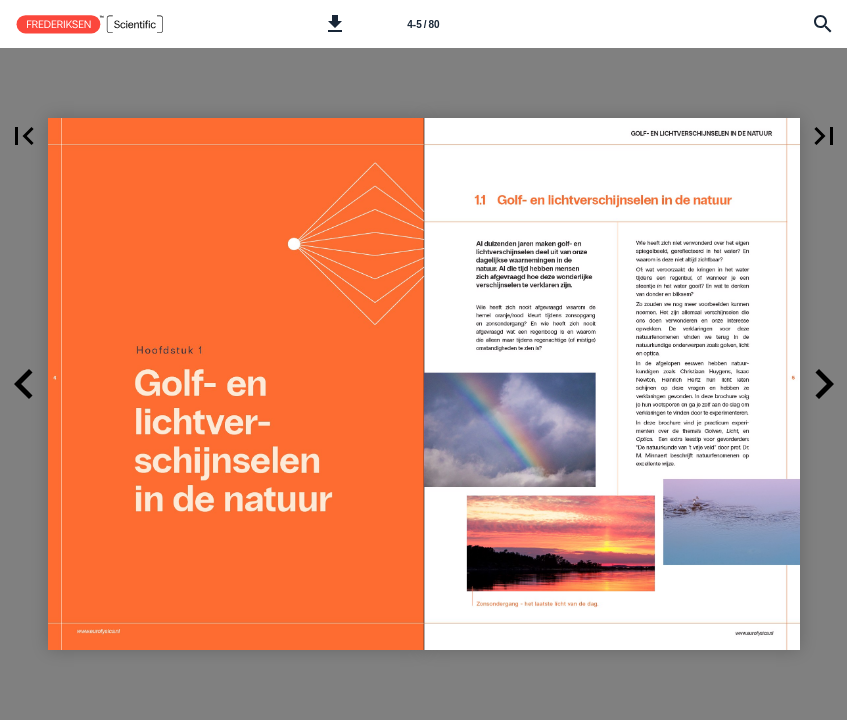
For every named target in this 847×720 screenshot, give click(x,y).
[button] (335, 24)
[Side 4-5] (424, 24)
